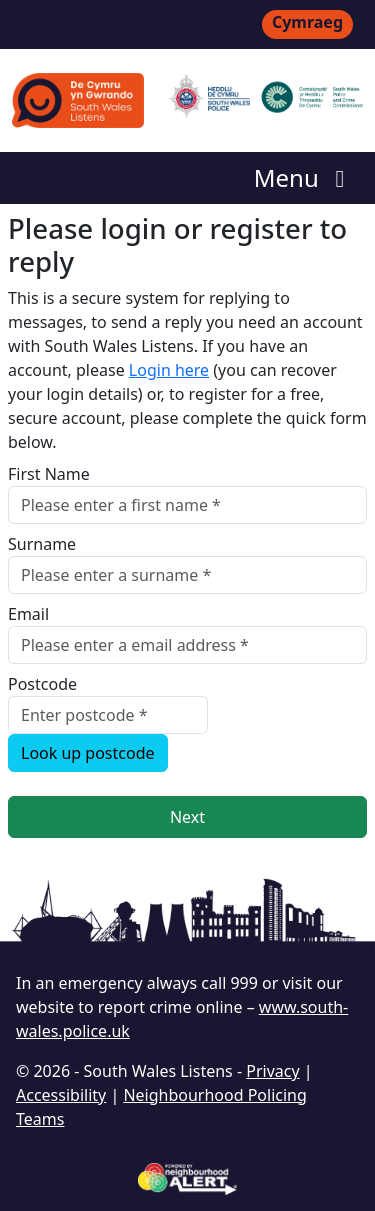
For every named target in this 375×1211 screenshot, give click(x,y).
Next (187, 817)
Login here (169, 370)
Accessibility (61, 1095)
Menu (304, 177)
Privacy (272, 1071)
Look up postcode (88, 753)
